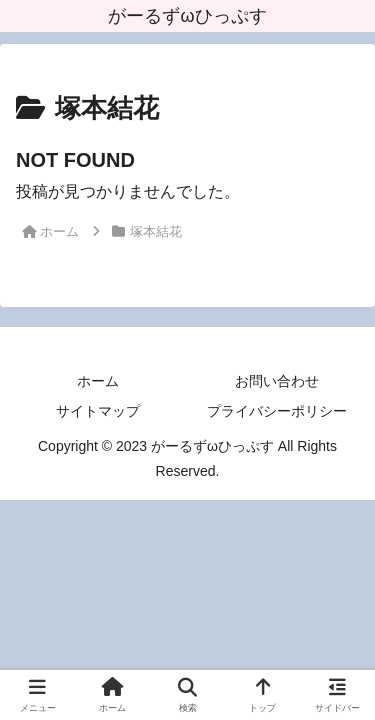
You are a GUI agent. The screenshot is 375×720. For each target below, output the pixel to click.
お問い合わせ (277, 381)
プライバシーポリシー (277, 411)
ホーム (98, 381)
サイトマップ (98, 411)
